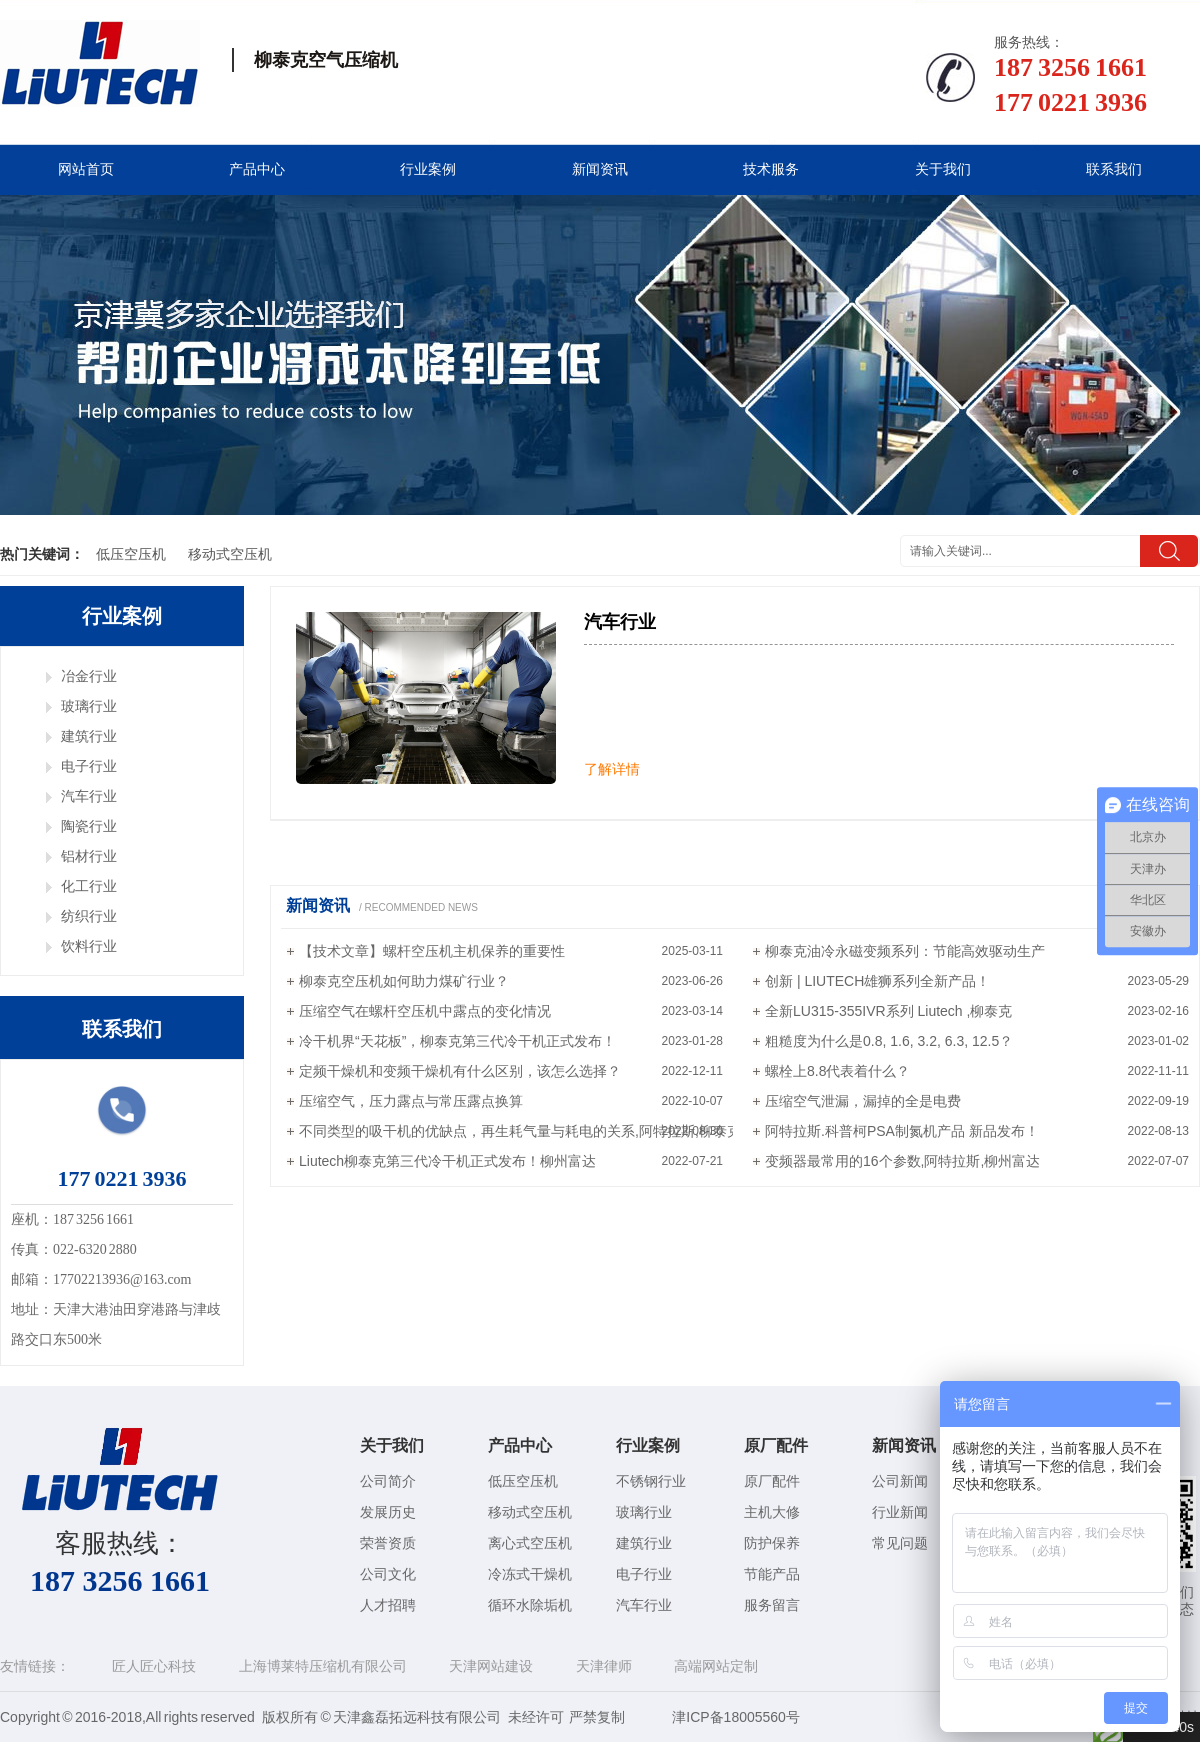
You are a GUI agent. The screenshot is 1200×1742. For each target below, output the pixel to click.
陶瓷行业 (89, 826)
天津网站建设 (491, 1666)
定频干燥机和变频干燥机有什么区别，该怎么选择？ (460, 1071)
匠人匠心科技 (154, 1666)
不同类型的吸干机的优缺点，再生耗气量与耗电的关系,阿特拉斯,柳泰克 (520, 1131)
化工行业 (89, 886)
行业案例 (428, 169)
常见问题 (900, 1543)
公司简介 (388, 1481)
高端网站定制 (716, 1666)
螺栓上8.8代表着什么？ (837, 1071)
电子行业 (89, 766)
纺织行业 (89, 916)
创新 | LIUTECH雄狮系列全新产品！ (877, 981)
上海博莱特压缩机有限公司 (323, 1666)
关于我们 (943, 169)
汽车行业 (89, 796)
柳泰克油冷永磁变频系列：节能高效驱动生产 (905, 951)
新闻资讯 (600, 169)
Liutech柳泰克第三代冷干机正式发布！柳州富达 (447, 1161)
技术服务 (771, 169)
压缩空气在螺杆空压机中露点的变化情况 (425, 1011)
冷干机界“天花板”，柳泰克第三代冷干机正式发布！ (457, 1041)
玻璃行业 (89, 706)
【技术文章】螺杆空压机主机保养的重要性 (432, 951)
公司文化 (388, 1574)
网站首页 (86, 169)
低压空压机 (131, 554)
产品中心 (257, 169)
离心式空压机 (530, 1543)
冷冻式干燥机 (530, 1574)
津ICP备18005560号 (736, 1717)
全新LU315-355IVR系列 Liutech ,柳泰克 (888, 1011)
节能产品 (772, 1574)
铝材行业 (89, 856)
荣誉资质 (388, 1543)
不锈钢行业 (651, 1481)
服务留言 (772, 1605)
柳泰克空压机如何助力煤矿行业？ (404, 981)
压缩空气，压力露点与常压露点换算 (411, 1101)
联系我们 (1114, 169)
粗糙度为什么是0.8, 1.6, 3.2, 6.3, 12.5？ (889, 1041)
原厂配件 (776, 1445)
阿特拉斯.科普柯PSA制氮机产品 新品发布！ (902, 1131)
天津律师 (604, 1666)
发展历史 (388, 1512)
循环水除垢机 (530, 1605)
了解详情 (612, 769)
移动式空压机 (230, 554)
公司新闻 (900, 1481)
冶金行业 (89, 676)
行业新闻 (900, 1512)
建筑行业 (89, 736)
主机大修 (772, 1512)
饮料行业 (89, 946)
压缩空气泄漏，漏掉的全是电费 (863, 1101)
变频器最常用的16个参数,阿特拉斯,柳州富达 (902, 1161)
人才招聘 (388, 1605)
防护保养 (772, 1543)
